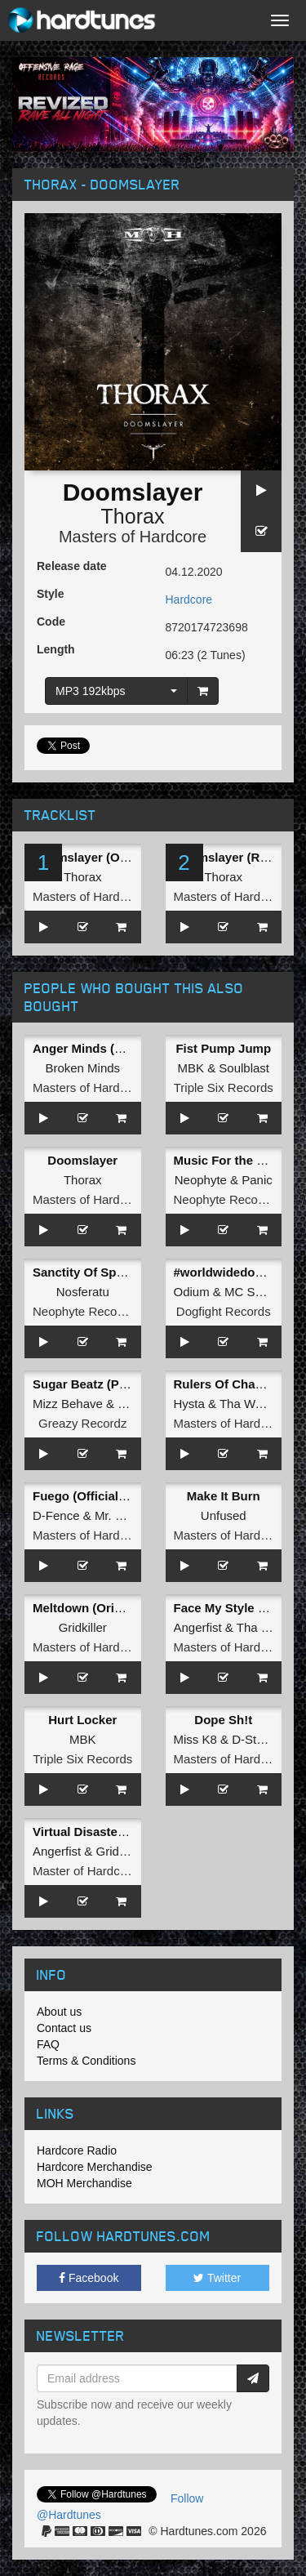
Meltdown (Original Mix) (102, 1608)
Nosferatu (82, 1292)
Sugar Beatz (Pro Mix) (96, 1384)
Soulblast (244, 1068)
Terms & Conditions (86, 2060)
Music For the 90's (227, 1160)
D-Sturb (253, 1739)
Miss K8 (195, 1739)
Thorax (133, 516)
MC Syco (249, 1292)
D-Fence (56, 1515)
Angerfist (198, 1627)
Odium (192, 1292)
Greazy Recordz (82, 1423)
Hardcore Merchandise (95, 2166)
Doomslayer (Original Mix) (108, 857)
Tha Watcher (254, 1404)
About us (59, 2011)
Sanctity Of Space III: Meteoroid (124, 1272)
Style (50, 593)
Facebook (88, 2277)
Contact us (64, 2028)
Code (51, 621)
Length (56, 649)
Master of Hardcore (85, 1871)
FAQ (48, 2044)
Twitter (217, 2277)
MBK (190, 1068)
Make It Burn (223, 1496)
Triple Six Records (223, 1087)
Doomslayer (82, 1160)
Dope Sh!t (223, 1720)
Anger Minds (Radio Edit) (106, 1048)
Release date (72, 566)
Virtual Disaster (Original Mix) (118, 1831)
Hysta (189, 1404)
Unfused (223, 1515)
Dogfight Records (223, 1311)
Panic (257, 1180)
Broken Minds (82, 1068)
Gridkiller (83, 1627)
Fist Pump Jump (223, 1048)
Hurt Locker (82, 1720)
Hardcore (189, 599)
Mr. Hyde (119, 1515)
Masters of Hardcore (132, 537)
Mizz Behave (68, 1404)
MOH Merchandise (84, 2183)
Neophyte (201, 1180)
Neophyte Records (224, 1199)
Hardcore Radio (77, 2150)
